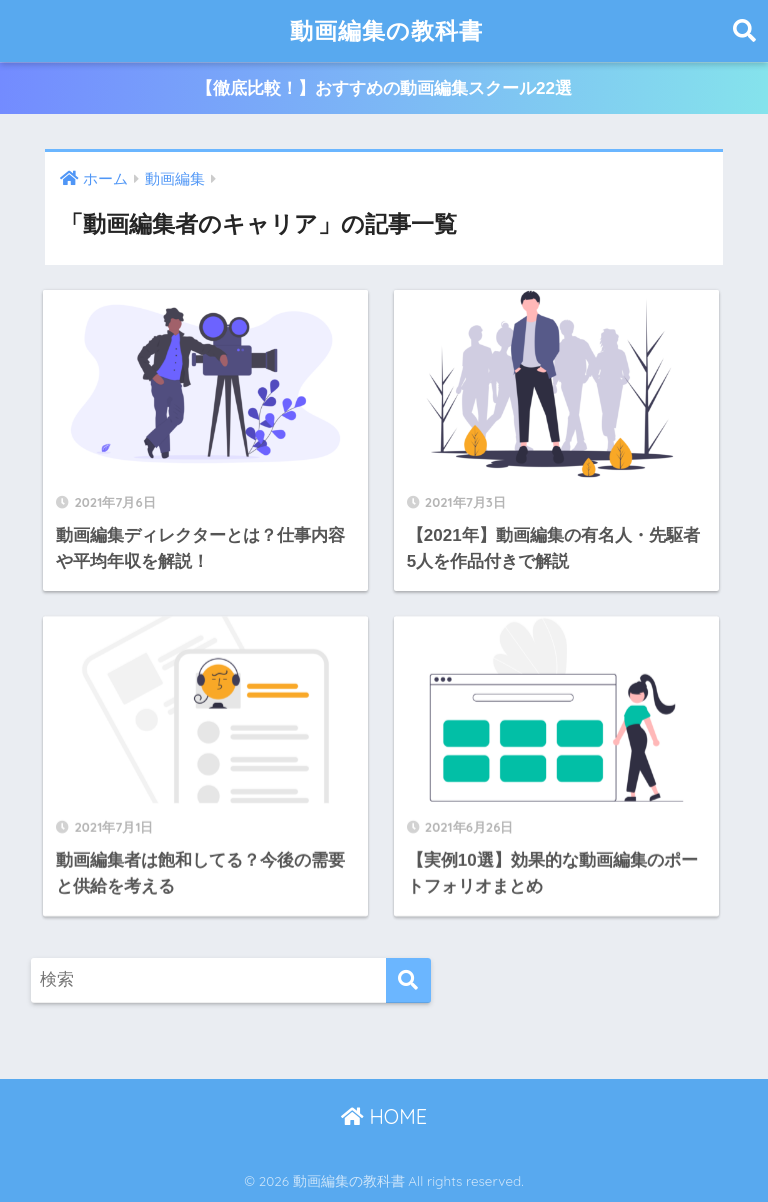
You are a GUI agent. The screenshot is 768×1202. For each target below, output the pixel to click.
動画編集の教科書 (386, 30)
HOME (384, 1116)
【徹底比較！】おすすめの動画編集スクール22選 (384, 88)
